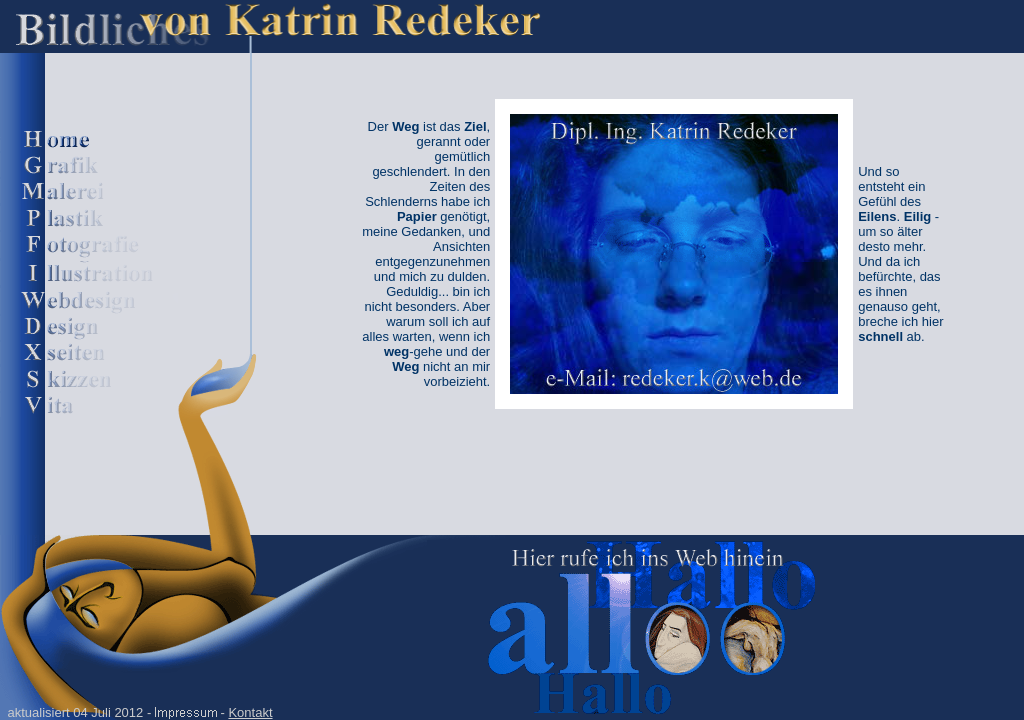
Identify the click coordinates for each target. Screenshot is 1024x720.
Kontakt (250, 712)
